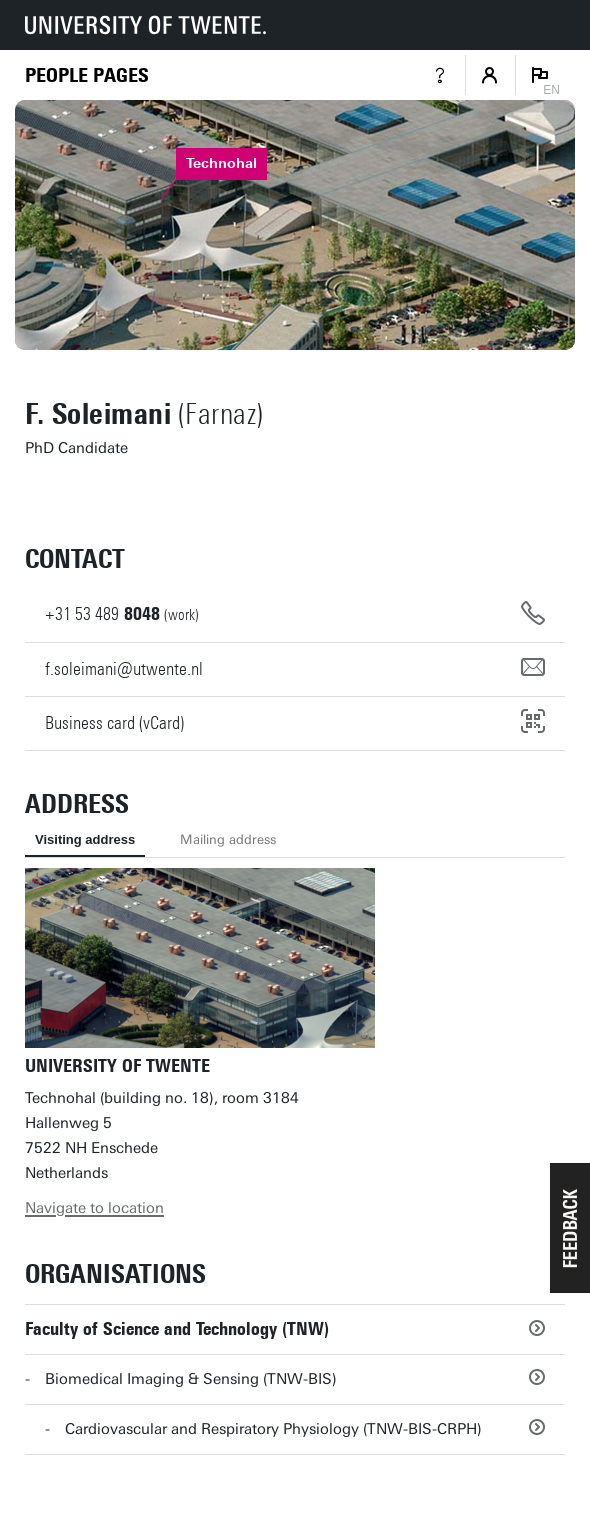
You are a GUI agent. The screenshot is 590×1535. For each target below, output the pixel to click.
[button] (570, 1228)
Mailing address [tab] (228, 839)
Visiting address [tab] (85, 839)
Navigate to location (94, 1208)
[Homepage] (87, 75)
